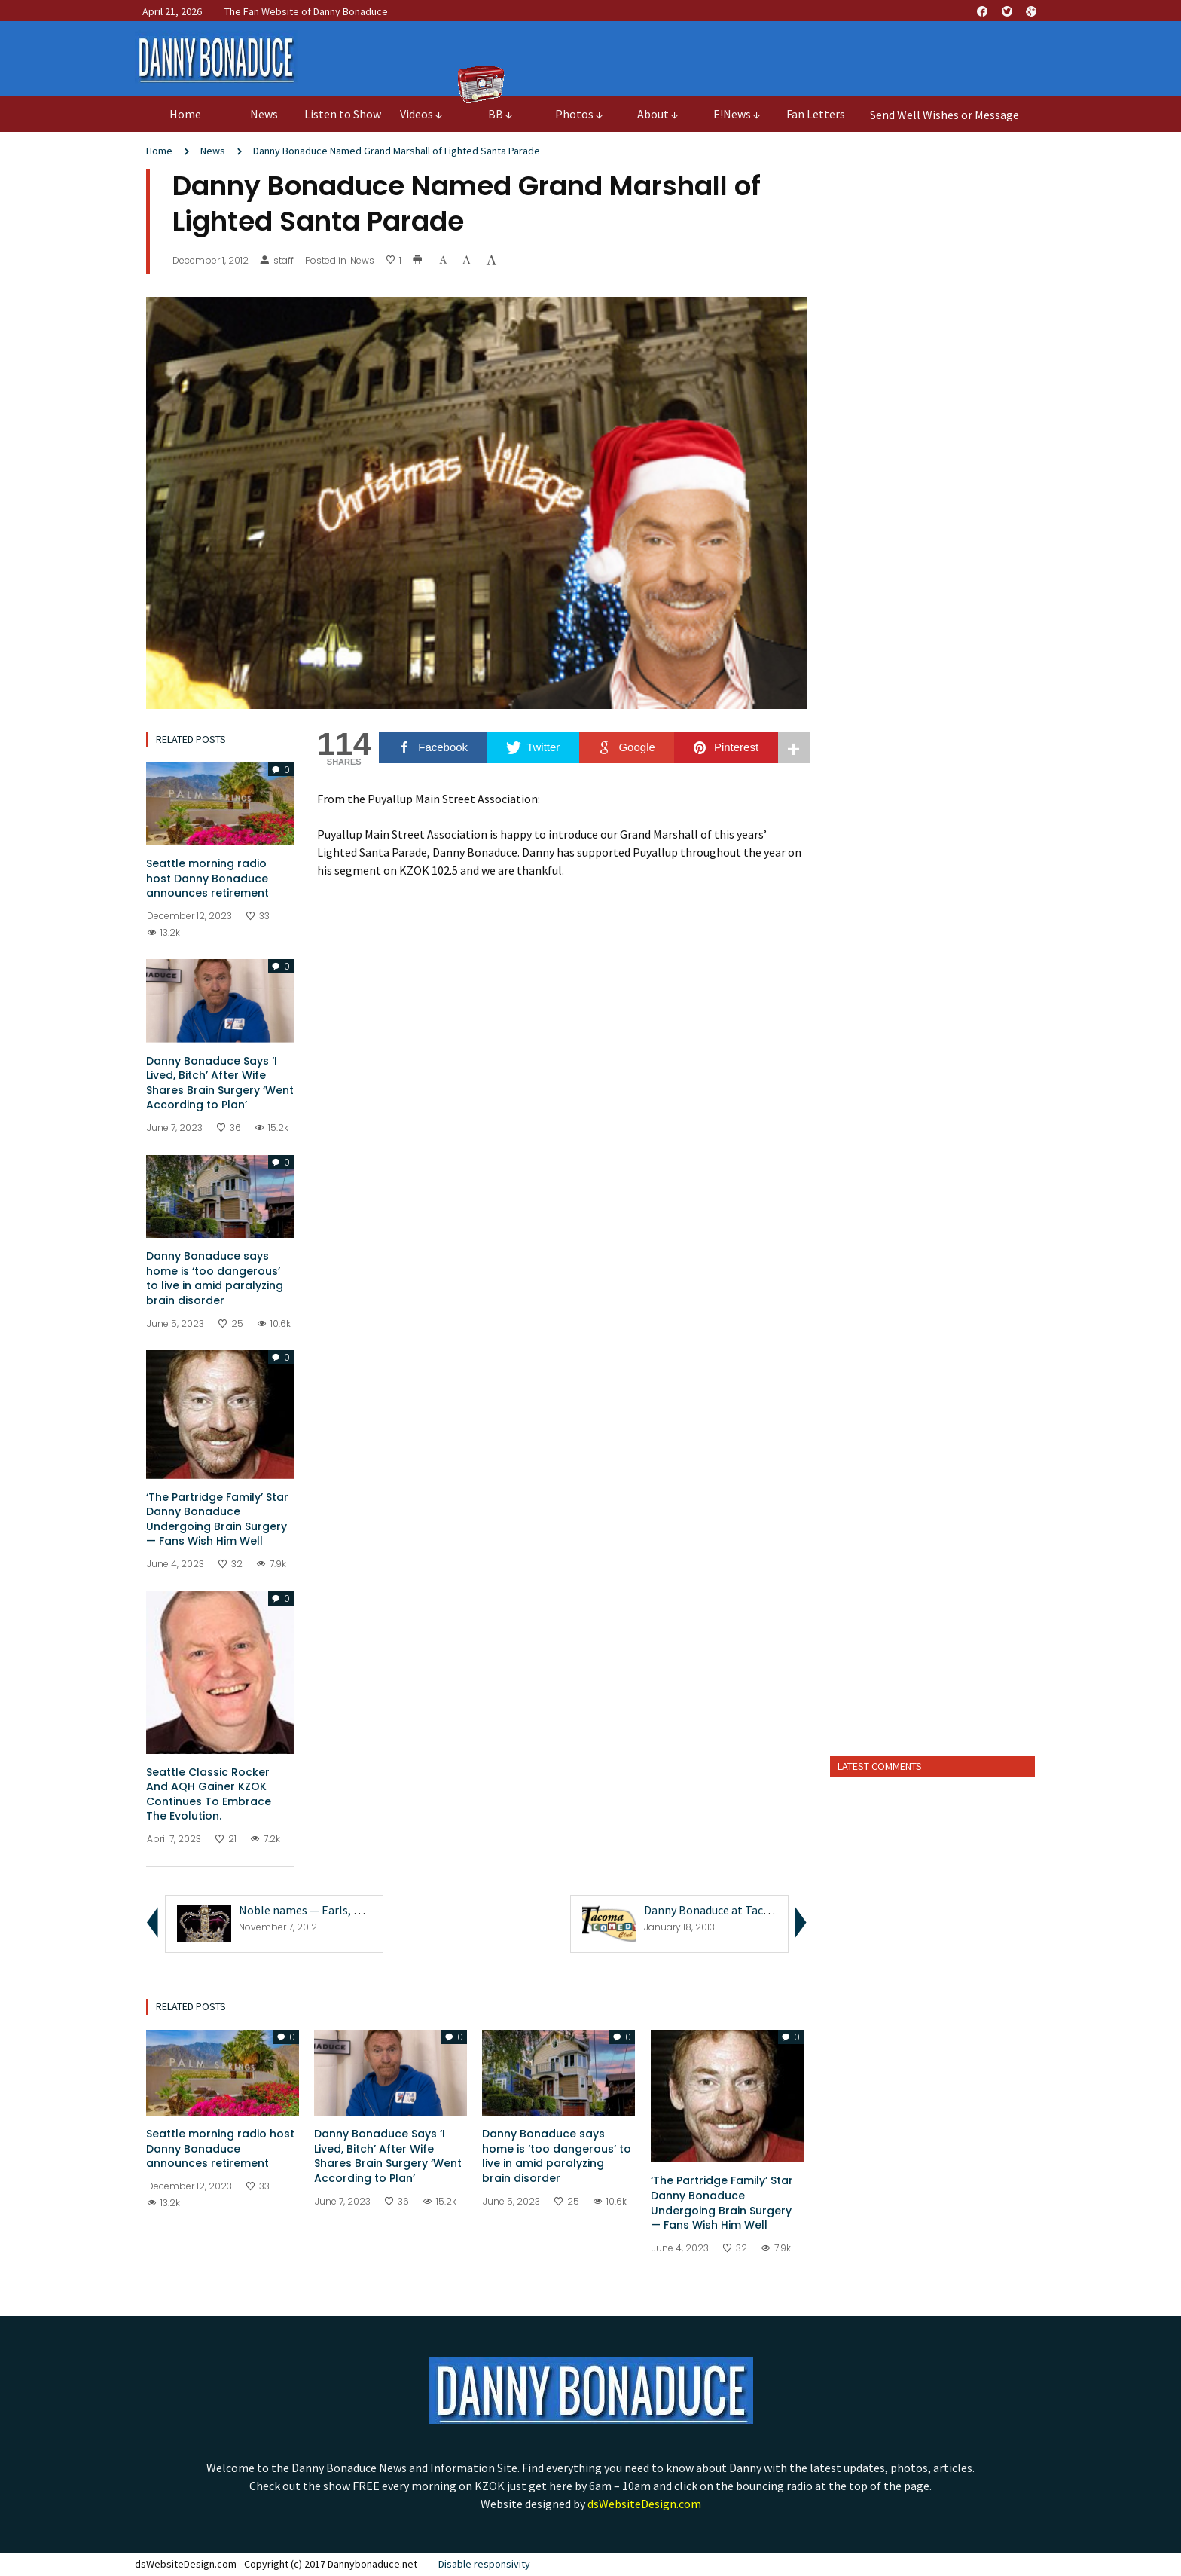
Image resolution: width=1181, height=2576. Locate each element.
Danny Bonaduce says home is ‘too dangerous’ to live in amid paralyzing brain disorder (214, 1278)
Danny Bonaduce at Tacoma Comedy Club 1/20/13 (770, 1909)
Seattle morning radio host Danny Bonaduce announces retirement (207, 878)
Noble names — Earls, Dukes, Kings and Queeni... (362, 1909)
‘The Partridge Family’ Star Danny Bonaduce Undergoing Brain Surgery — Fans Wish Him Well (217, 1519)
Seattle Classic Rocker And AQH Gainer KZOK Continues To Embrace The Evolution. (208, 1794)
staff (277, 261)
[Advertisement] (932, 1508)
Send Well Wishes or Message (944, 114)
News (212, 150)
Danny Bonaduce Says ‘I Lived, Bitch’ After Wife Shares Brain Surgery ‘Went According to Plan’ (220, 1083)
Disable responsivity (484, 2564)
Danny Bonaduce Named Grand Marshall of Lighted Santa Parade (396, 150)
